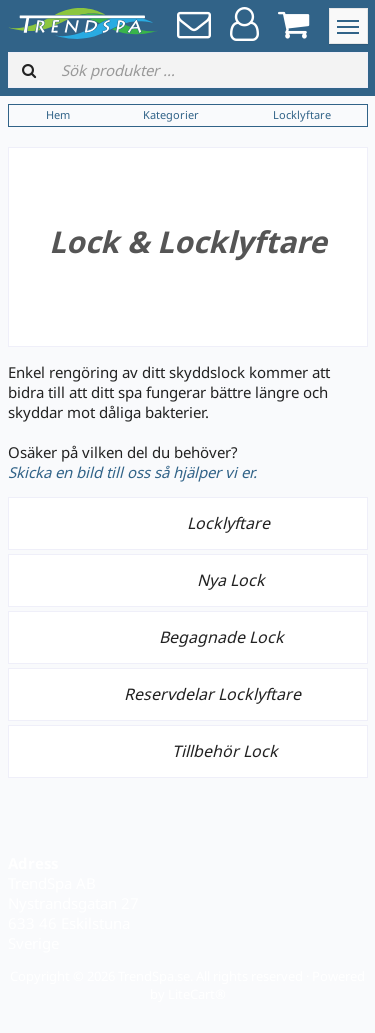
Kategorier (171, 114)
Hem (58, 114)
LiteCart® (197, 994)
